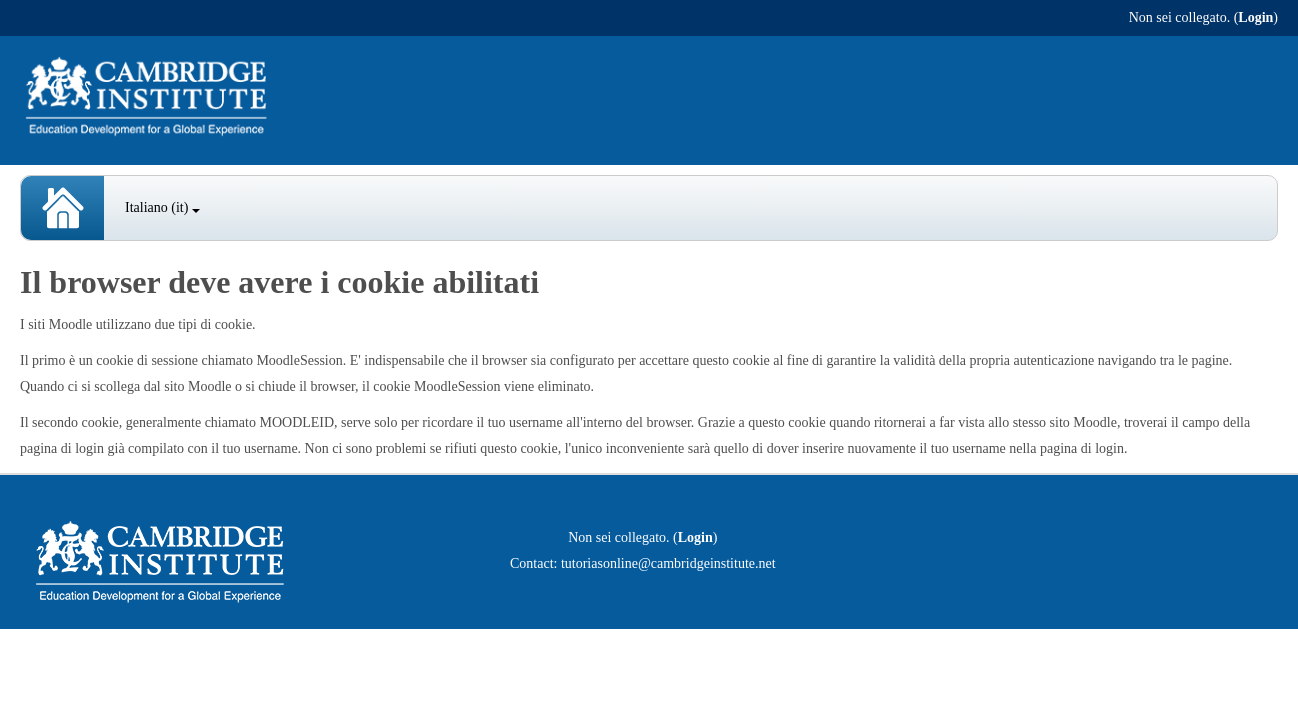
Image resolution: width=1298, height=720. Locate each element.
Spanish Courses (62, 208)
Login (1255, 17)
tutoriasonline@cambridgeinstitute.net (668, 563)
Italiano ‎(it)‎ (162, 207)
